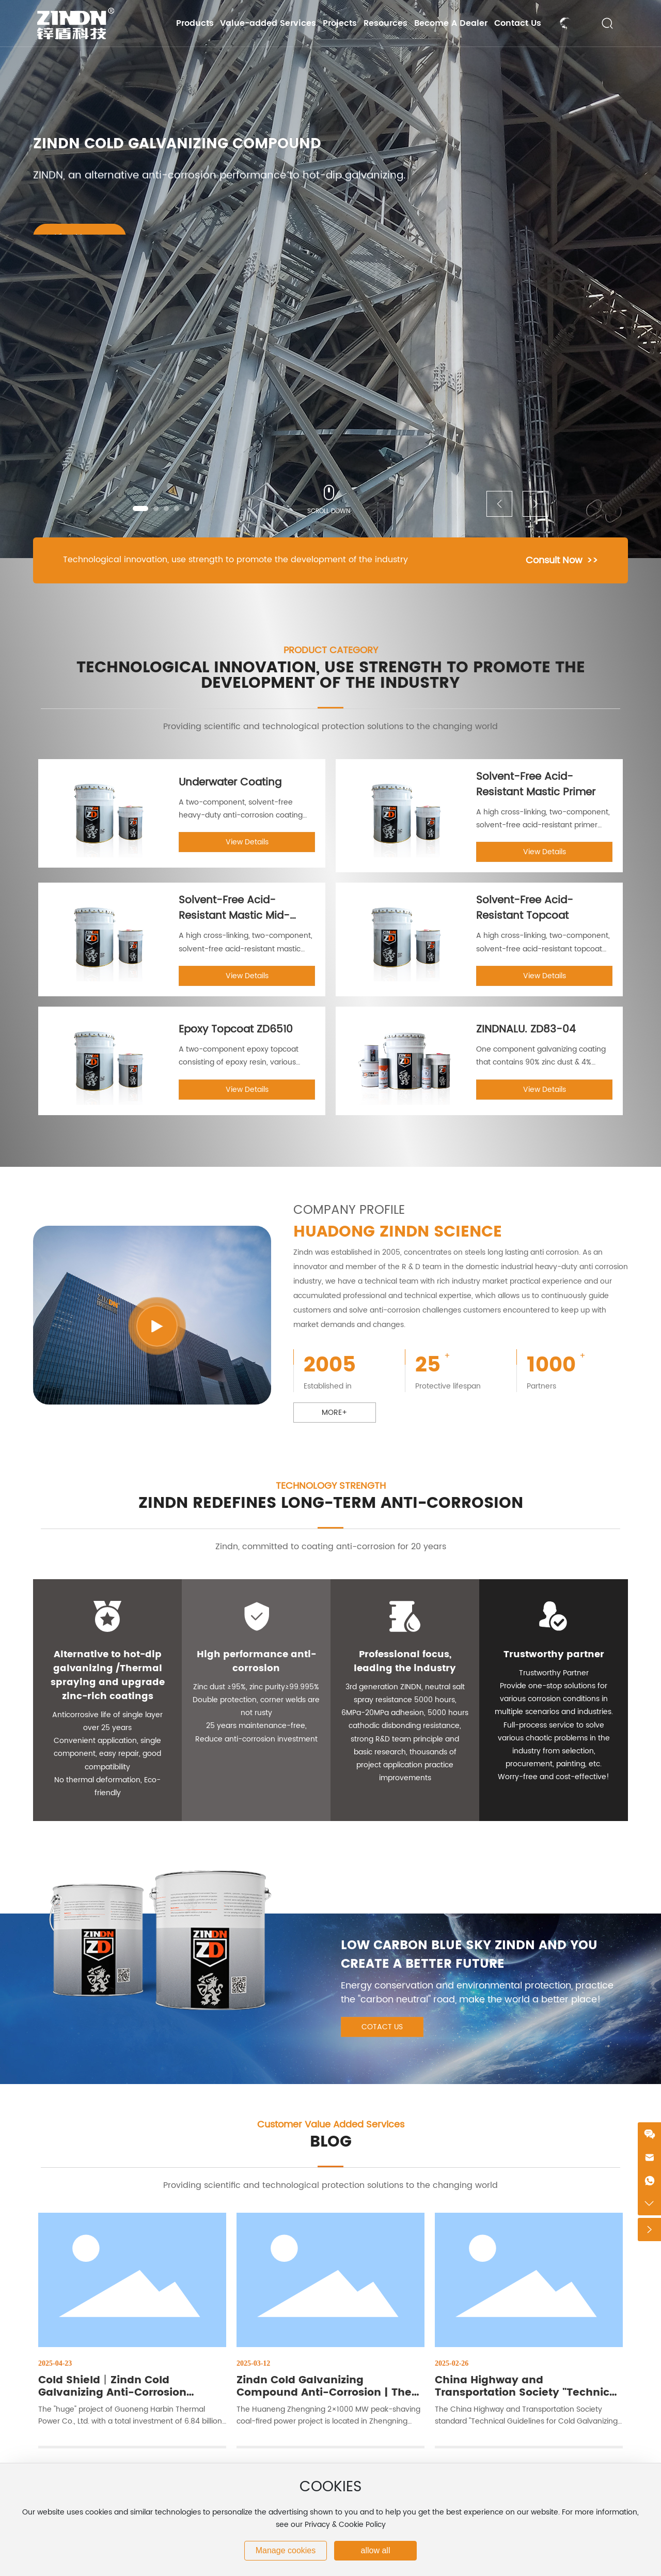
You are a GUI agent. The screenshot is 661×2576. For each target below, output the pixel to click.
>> (592, 560)
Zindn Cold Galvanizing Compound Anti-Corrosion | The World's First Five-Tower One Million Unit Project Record (324, 2399)
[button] (140, 508)
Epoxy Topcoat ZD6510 (236, 1029)
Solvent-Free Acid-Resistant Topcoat (524, 908)
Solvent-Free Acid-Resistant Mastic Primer (535, 784)
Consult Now (554, 560)
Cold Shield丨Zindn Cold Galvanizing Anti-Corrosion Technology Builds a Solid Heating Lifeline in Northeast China (131, 2399)
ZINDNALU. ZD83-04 (526, 1029)
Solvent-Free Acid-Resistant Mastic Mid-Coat (234, 916)
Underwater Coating (230, 782)
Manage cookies (286, 2550)
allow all (375, 2550)
